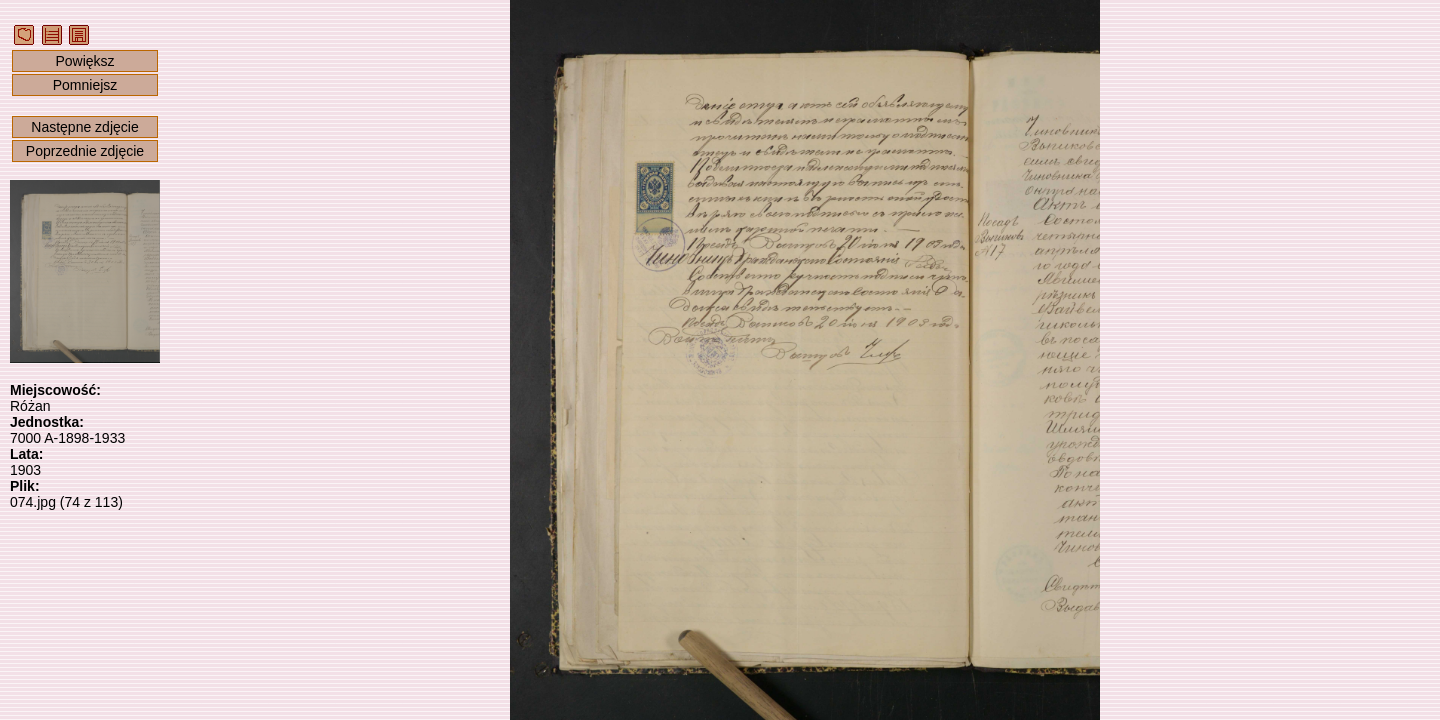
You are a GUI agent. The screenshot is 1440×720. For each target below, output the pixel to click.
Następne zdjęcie (84, 127)
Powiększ (84, 61)
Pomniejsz (85, 85)
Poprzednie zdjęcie (85, 151)
